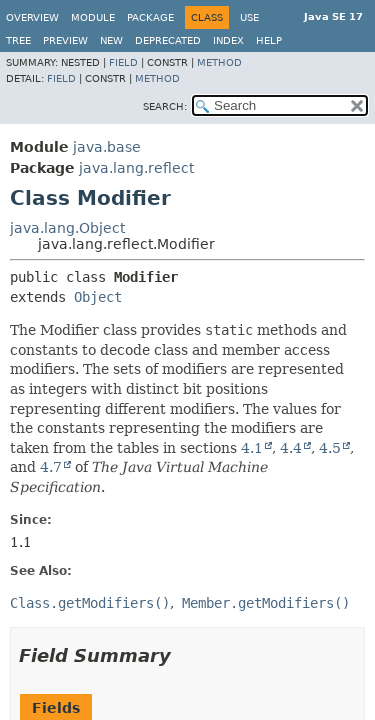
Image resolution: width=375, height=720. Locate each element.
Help (269, 40)
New (111, 40)
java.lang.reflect (136, 168)
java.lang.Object (67, 228)
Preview (65, 40)
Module (93, 17)
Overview (32, 17)
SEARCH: (165, 106)
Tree (18, 40)
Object (98, 297)
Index (228, 40)
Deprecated (168, 40)
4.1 (252, 448)
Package (150, 17)
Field (123, 62)
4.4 (291, 448)
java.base (107, 147)
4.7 (51, 467)
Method (219, 62)
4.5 (330, 448)
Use (249, 17)
